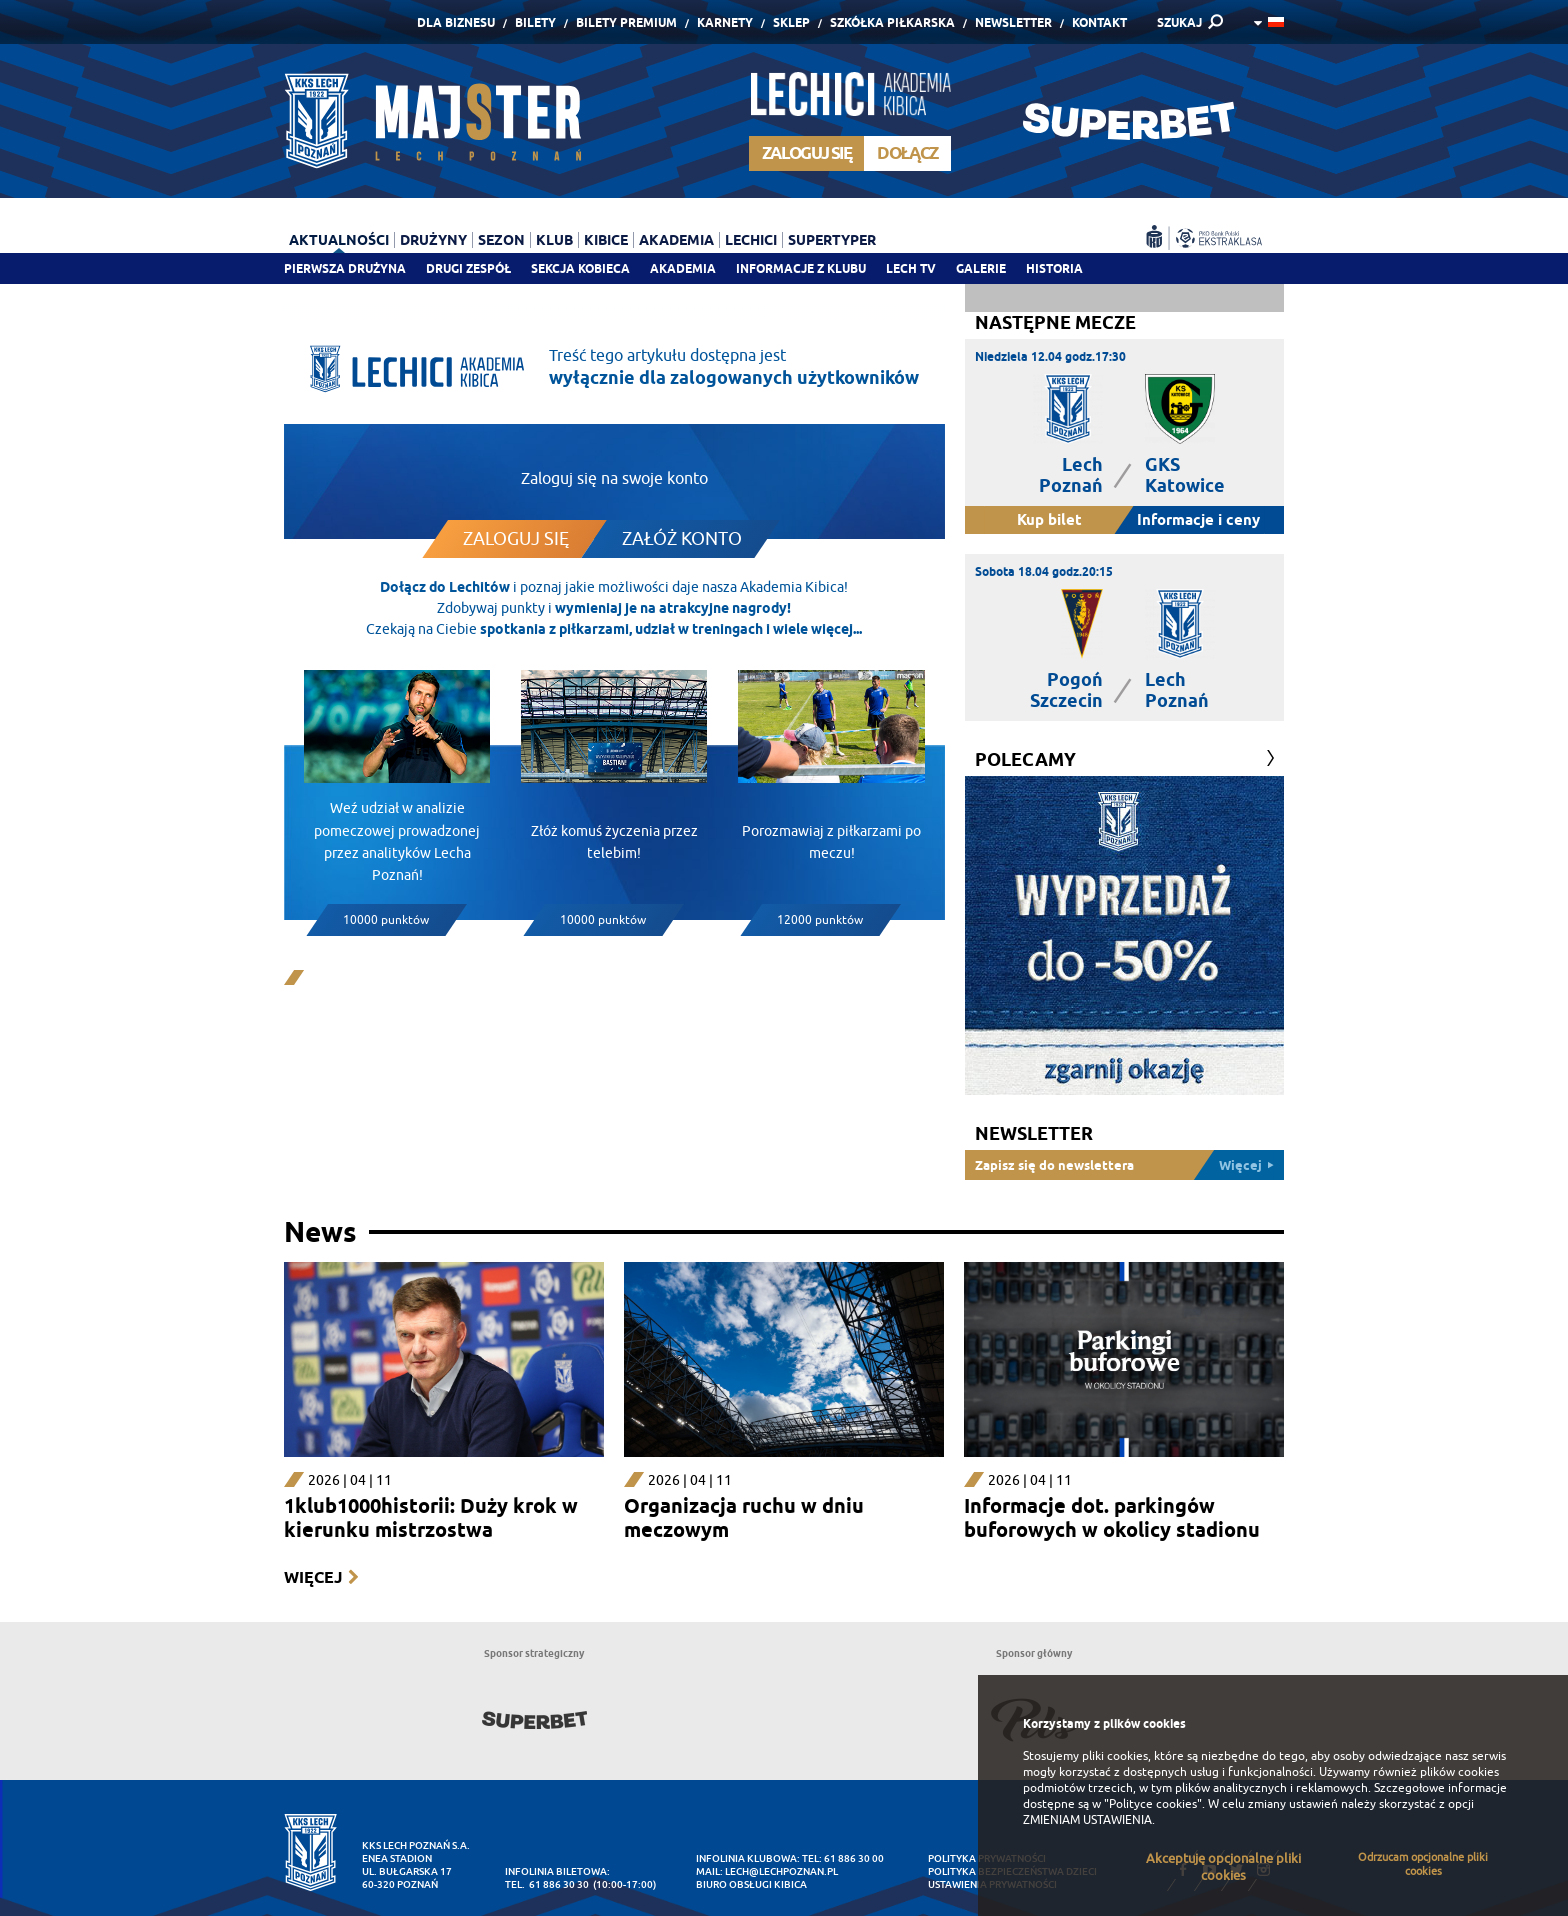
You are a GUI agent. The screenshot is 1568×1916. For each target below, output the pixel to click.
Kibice (606, 240)
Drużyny (433, 240)
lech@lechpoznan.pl (781, 1871)
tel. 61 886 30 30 (547, 1884)
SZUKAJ (1179, 22)
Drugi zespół (468, 268)
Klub (554, 240)
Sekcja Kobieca (580, 268)
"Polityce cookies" (1153, 1804)
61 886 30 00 (854, 1858)
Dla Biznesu (456, 22)
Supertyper (832, 240)
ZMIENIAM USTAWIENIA (1087, 1820)
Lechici (751, 240)
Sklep (791, 22)
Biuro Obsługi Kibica (751, 1884)
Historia (1054, 268)
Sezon (501, 240)
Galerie (981, 268)
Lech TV (911, 268)
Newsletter (1013, 22)
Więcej (313, 1577)
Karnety (725, 22)
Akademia (683, 268)
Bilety (535, 22)
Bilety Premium (626, 22)
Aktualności (339, 240)
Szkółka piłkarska (892, 22)
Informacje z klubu (801, 268)
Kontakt (1099, 22)
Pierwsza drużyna (345, 268)
